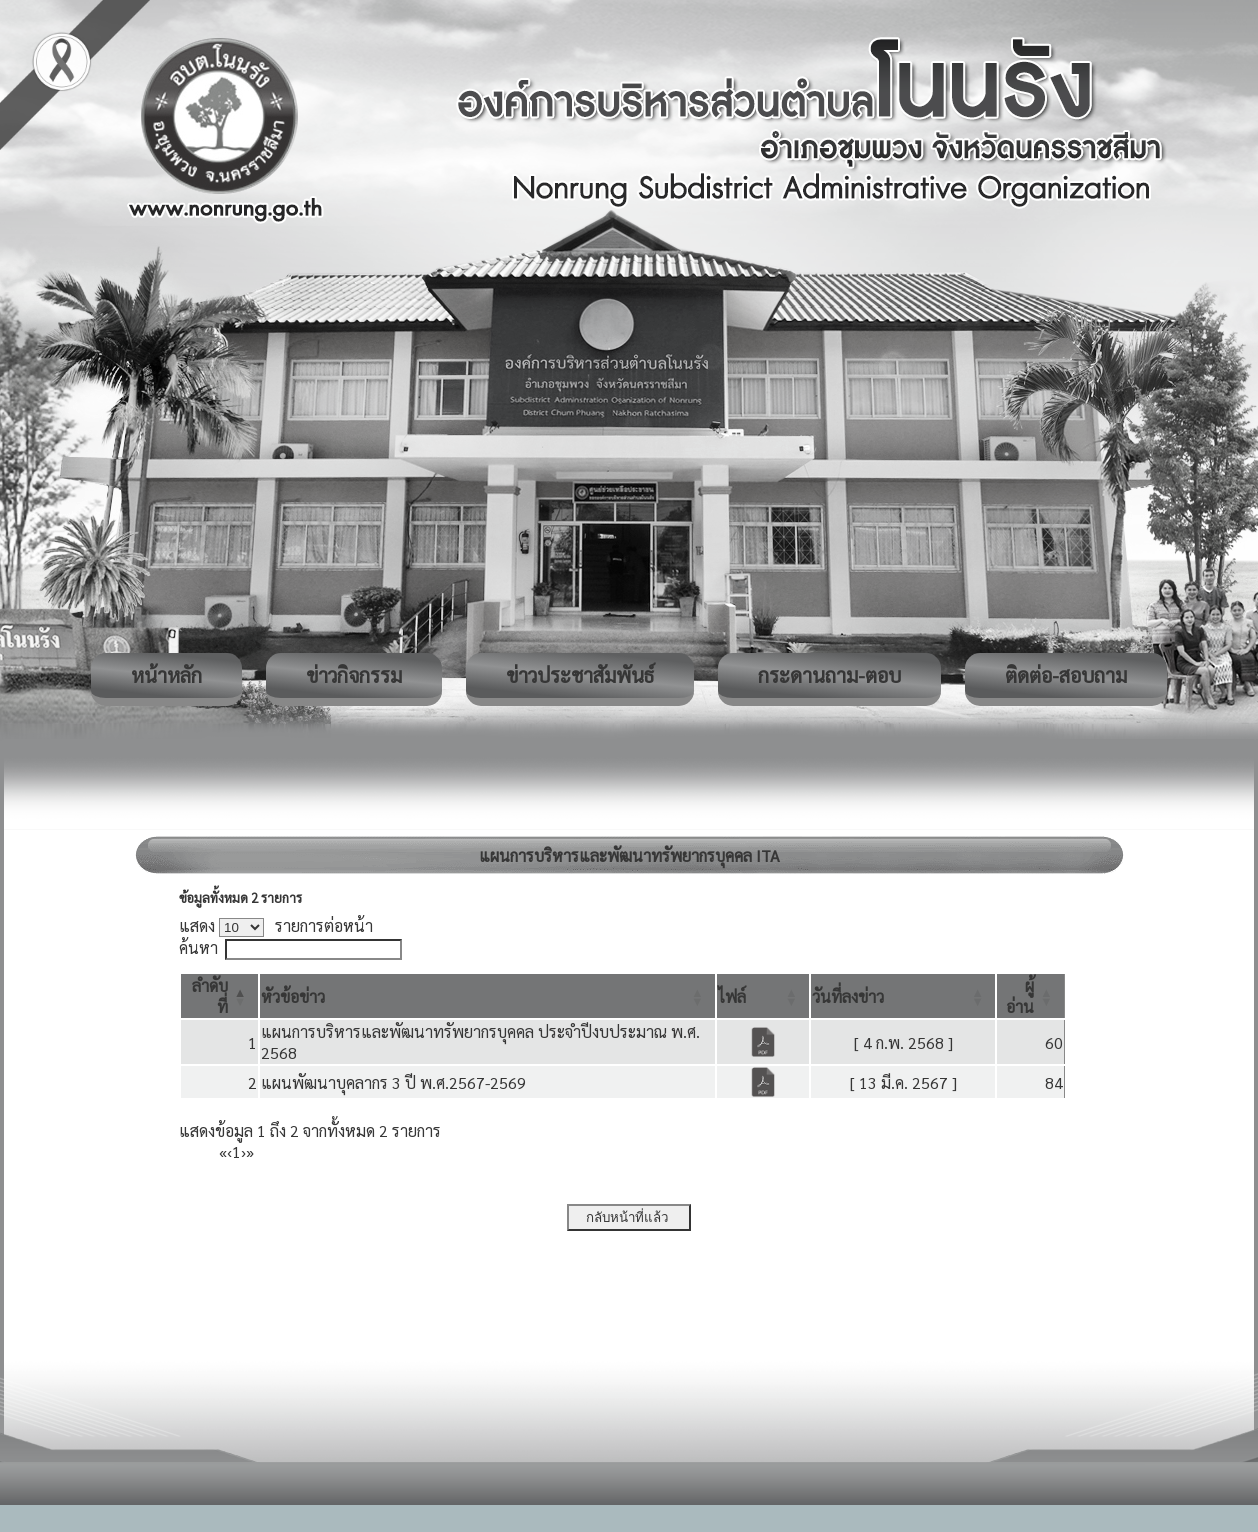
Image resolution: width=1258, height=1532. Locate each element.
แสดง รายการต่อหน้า (276, 925)
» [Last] (250, 1151)
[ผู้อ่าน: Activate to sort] (1031, 996)
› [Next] (243, 1151)
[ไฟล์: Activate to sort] (763, 996)
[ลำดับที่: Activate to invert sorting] (219, 996)
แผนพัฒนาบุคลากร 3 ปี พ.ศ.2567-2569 (393, 1082)
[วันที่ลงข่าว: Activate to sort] (903, 996)
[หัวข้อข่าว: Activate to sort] (487, 996)
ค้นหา (198, 947)
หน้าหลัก (166, 675)
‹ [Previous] (229, 1151)
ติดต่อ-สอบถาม (1066, 675)
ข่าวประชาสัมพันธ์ (580, 675)
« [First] (223, 1151)
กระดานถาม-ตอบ (829, 675)
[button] (293, 996)
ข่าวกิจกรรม (354, 675)
